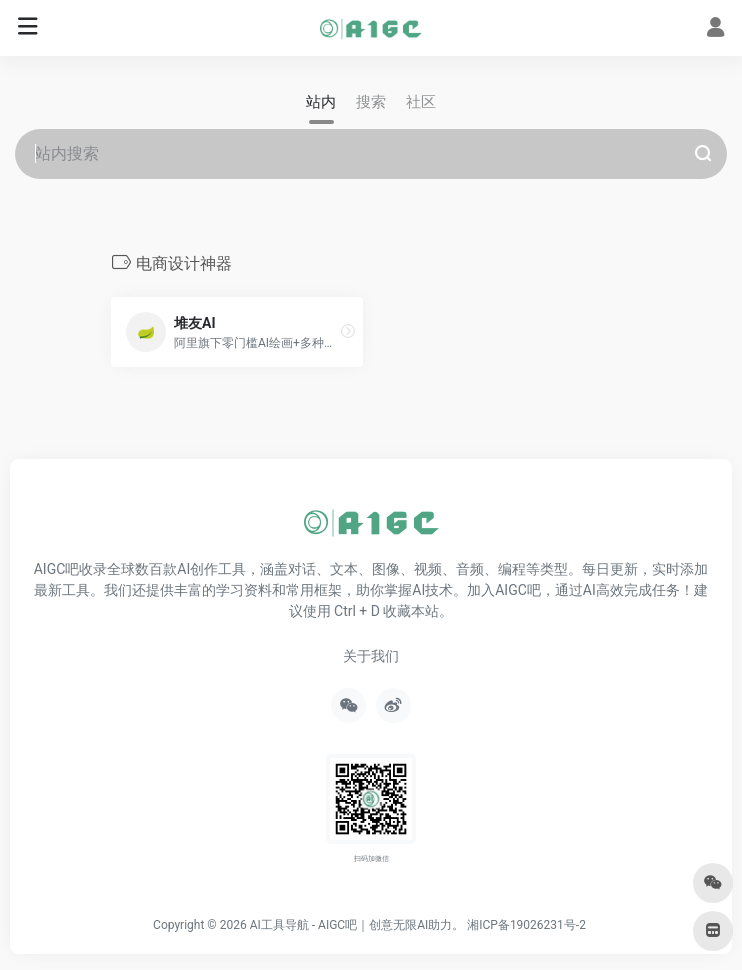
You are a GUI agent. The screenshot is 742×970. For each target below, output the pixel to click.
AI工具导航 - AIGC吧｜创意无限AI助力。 (357, 925)
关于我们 (371, 656)
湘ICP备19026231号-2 (526, 925)
